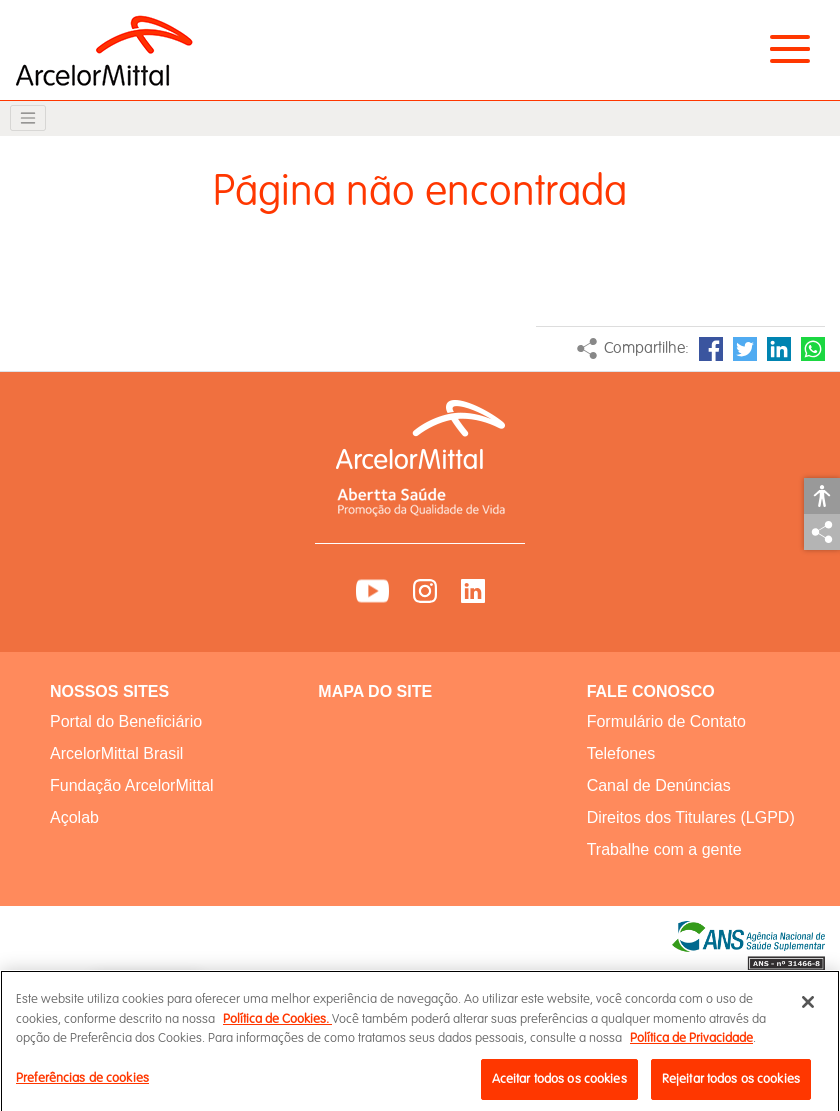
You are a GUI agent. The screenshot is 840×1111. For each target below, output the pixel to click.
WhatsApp (813, 349)
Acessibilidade (822, 496)
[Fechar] (808, 1009)
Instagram (425, 591)
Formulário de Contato (666, 721)
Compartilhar (822, 532)
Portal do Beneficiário (126, 721)
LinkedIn (779, 349)
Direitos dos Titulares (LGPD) (691, 817)
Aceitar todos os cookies (559, 1086)
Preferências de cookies (82, 1085)
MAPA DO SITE (375, 691)
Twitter (745, 349)
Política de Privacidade (691, 1045)
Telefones (621, 753)
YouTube (372, 591)
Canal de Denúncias (659, 785)
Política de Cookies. (277, 1026)
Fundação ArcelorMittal (132, 785)
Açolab (74, 817)
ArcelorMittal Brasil (116, 753)
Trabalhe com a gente (664, 849)
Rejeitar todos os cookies (731, 1086)
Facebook (711, 349)
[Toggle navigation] (28, 118)
